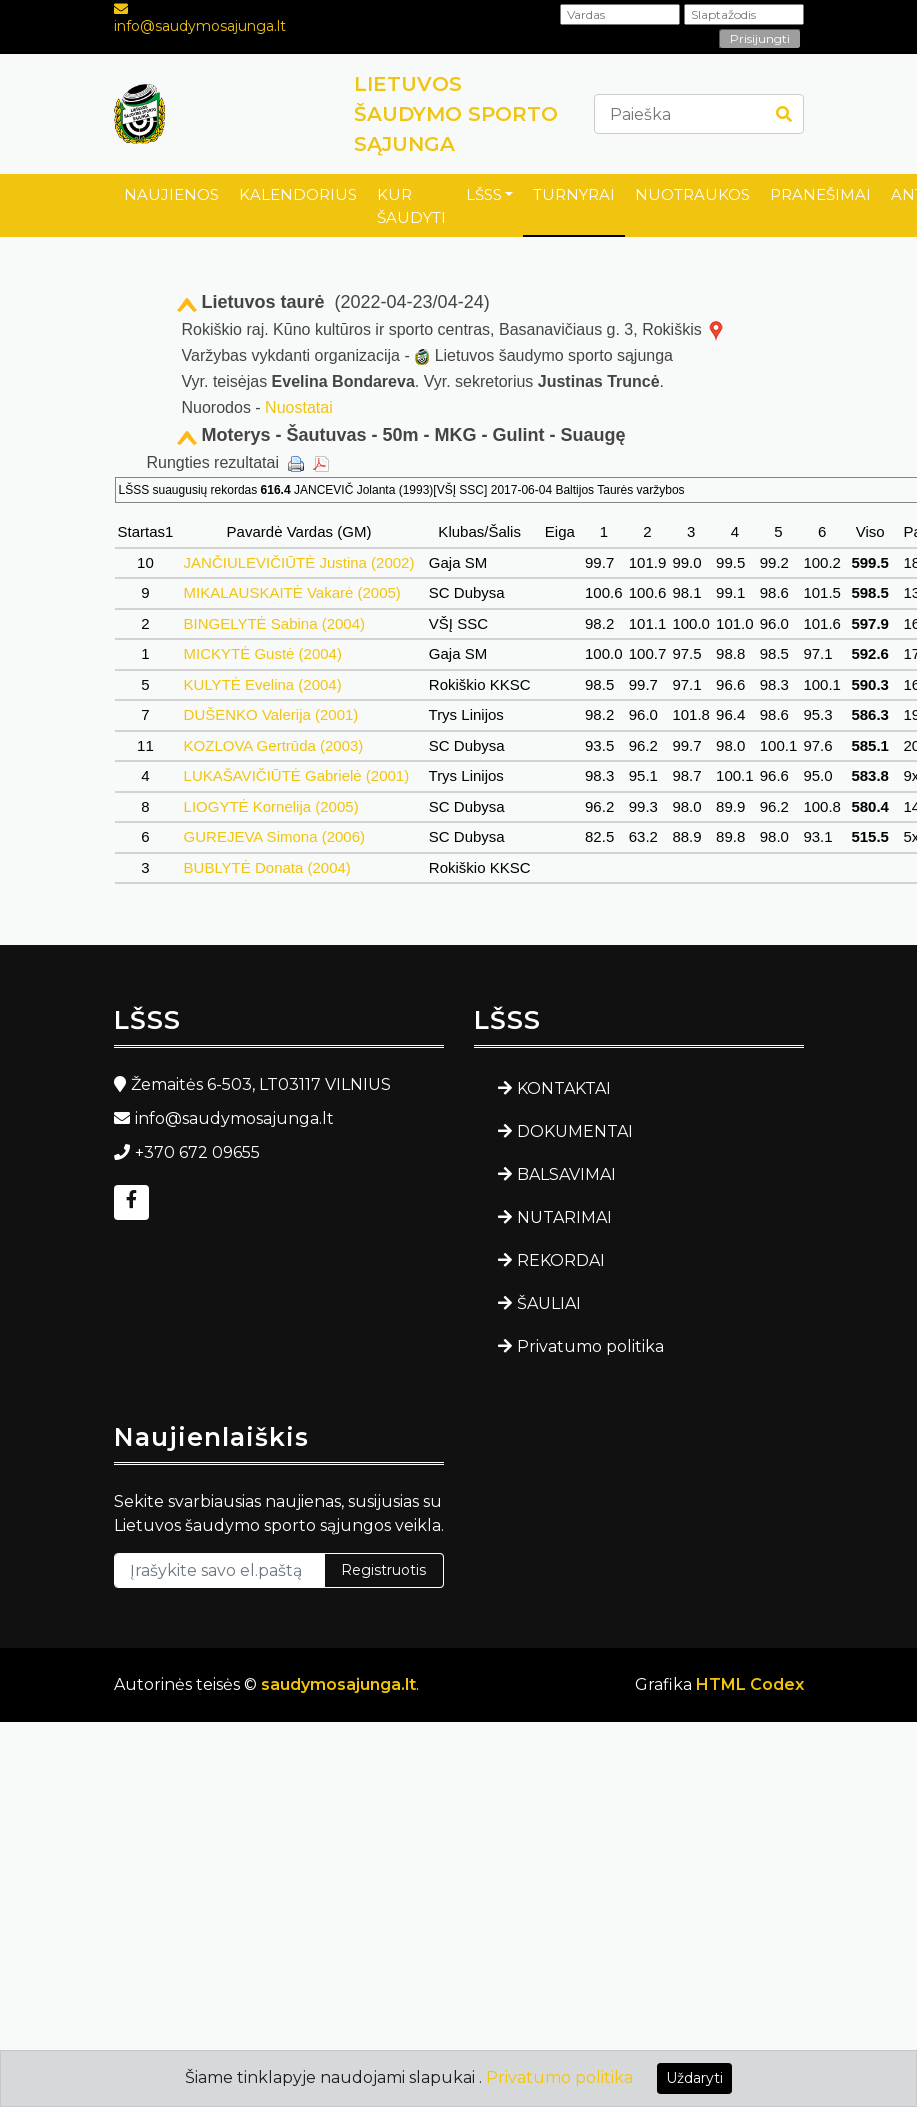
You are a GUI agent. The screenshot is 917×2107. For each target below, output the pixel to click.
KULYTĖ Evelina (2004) (262, 684)
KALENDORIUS (298, 194)
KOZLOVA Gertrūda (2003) (273, 745)
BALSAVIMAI (566, 1174)
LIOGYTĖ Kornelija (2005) (270, 806)
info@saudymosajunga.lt (200, 26)
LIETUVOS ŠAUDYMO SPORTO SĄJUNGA (456, 114)
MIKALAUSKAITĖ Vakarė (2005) (292, 592)
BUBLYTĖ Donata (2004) (267, 867)
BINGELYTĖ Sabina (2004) (274, 623)
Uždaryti (694, 2078)
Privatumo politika (590, 1346)
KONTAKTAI (564, 1088)
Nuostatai (299, 407)
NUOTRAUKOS (692, 194)
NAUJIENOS (171, 194)
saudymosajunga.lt (338, 1684)
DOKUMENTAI (575, 1131)
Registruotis (383, 1570)
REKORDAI (561, 1260)
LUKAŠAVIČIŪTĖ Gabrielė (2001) (296, 775)
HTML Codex (750, 1684)
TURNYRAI (574, 194)
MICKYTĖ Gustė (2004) (262, 653)
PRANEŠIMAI (820, 194)
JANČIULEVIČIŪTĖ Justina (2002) (298, 562)
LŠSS (484, 194)
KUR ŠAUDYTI (411, 206)
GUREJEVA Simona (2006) (274, 836)
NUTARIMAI (564, 1217)
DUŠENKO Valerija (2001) (270, 714)
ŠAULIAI (549, 1303)
